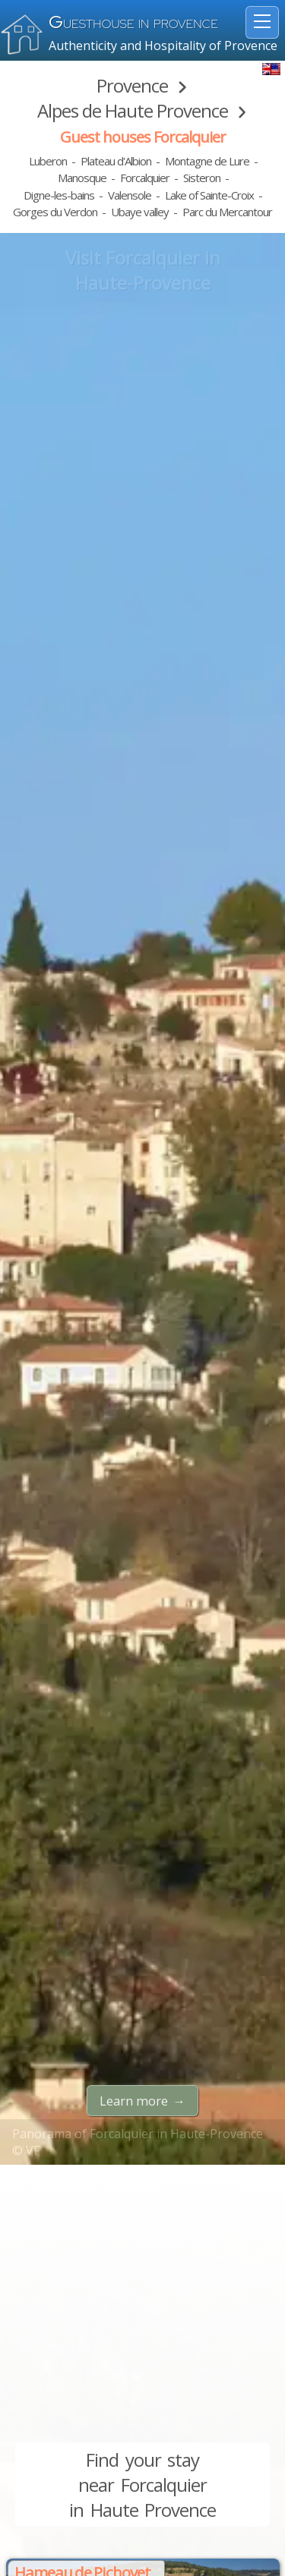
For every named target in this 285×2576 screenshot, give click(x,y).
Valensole (129, 195)
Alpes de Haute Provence (132, 110)
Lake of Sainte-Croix (209, 195)
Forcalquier (144, 177)
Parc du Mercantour (227, 211)
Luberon (48, 160)
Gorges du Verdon (55, 211)
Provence (132, 85)
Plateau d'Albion (116, 160)
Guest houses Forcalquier (143, 137)
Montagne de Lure (207, 160)
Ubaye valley (140, 211)
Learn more (134, 2101)
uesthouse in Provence (133, 24)
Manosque (82, 177)
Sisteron (201, 177)
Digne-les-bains (59, 195)
